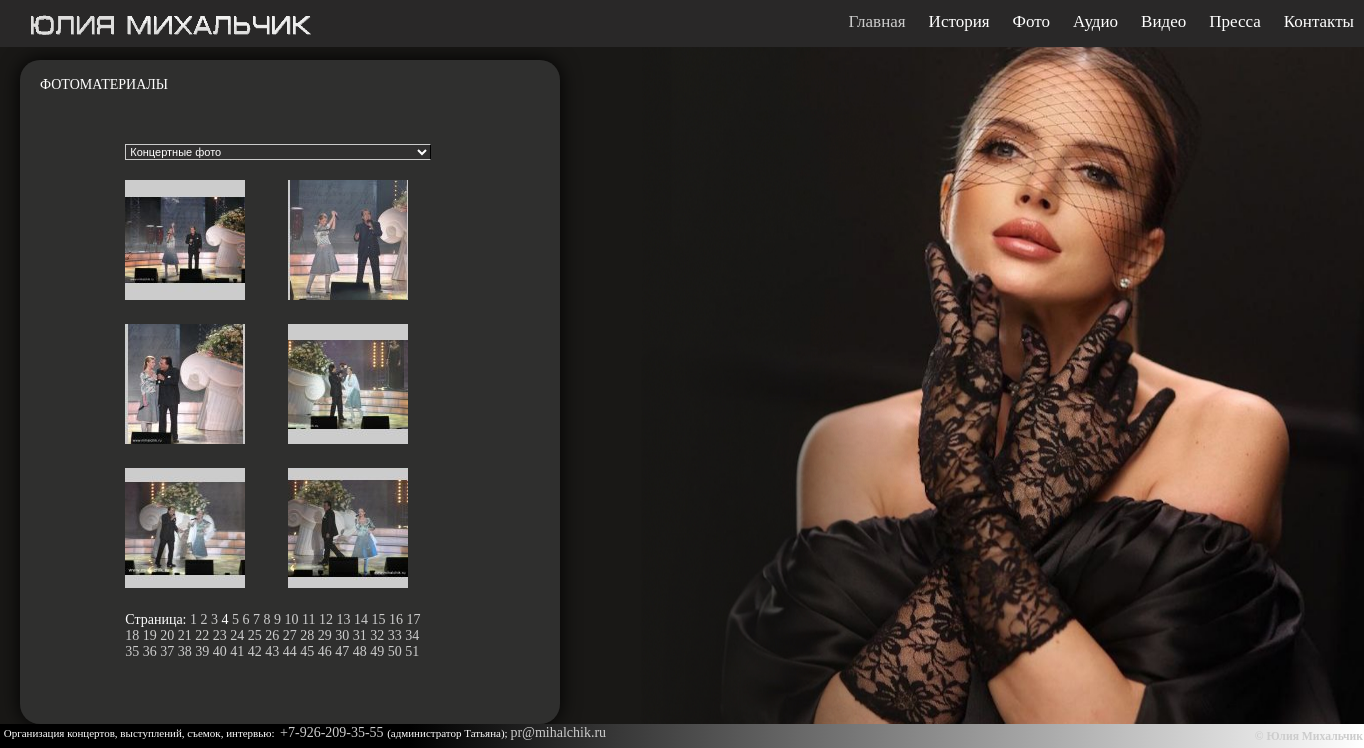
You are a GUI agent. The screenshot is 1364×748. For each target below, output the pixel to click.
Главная (877, 22)
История (959, 22)
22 (202, 635)
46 (325, 651)
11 (308, 619)
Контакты (1319, 22)
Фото (1031, 22)
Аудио (1095, 22)
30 (342, 635)
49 (377, 651)
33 (395, 635)
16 (396, 619)
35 (132, 651)
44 (290, 651)
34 (412, 635)
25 (255, 635)
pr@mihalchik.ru (558, 732)
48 (360, 651)
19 (150, 635)
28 (307, 635)
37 (167, 651)
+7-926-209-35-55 (333, 732)
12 (326, 619)
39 (202, 651)
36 (150, 651)
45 (307, 651)
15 (378, 619)
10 (292, 619)
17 (413, 619)
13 (343, 619)
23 (220, 635)
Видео (1163, 22)
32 (377, 635)
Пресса (1235, 22)
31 (360, 635)
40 (220, 651)
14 (361, 619)
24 (237, 635)
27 (290, 635)
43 (272, 651)
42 (255, 651)
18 (132, 635)
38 (185, 651)
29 (325, 635)
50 (395, 651)
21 (185, 635)
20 (167, 635)
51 (412, 651)
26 (272, 635)
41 (237, 651)
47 (342, 651)
